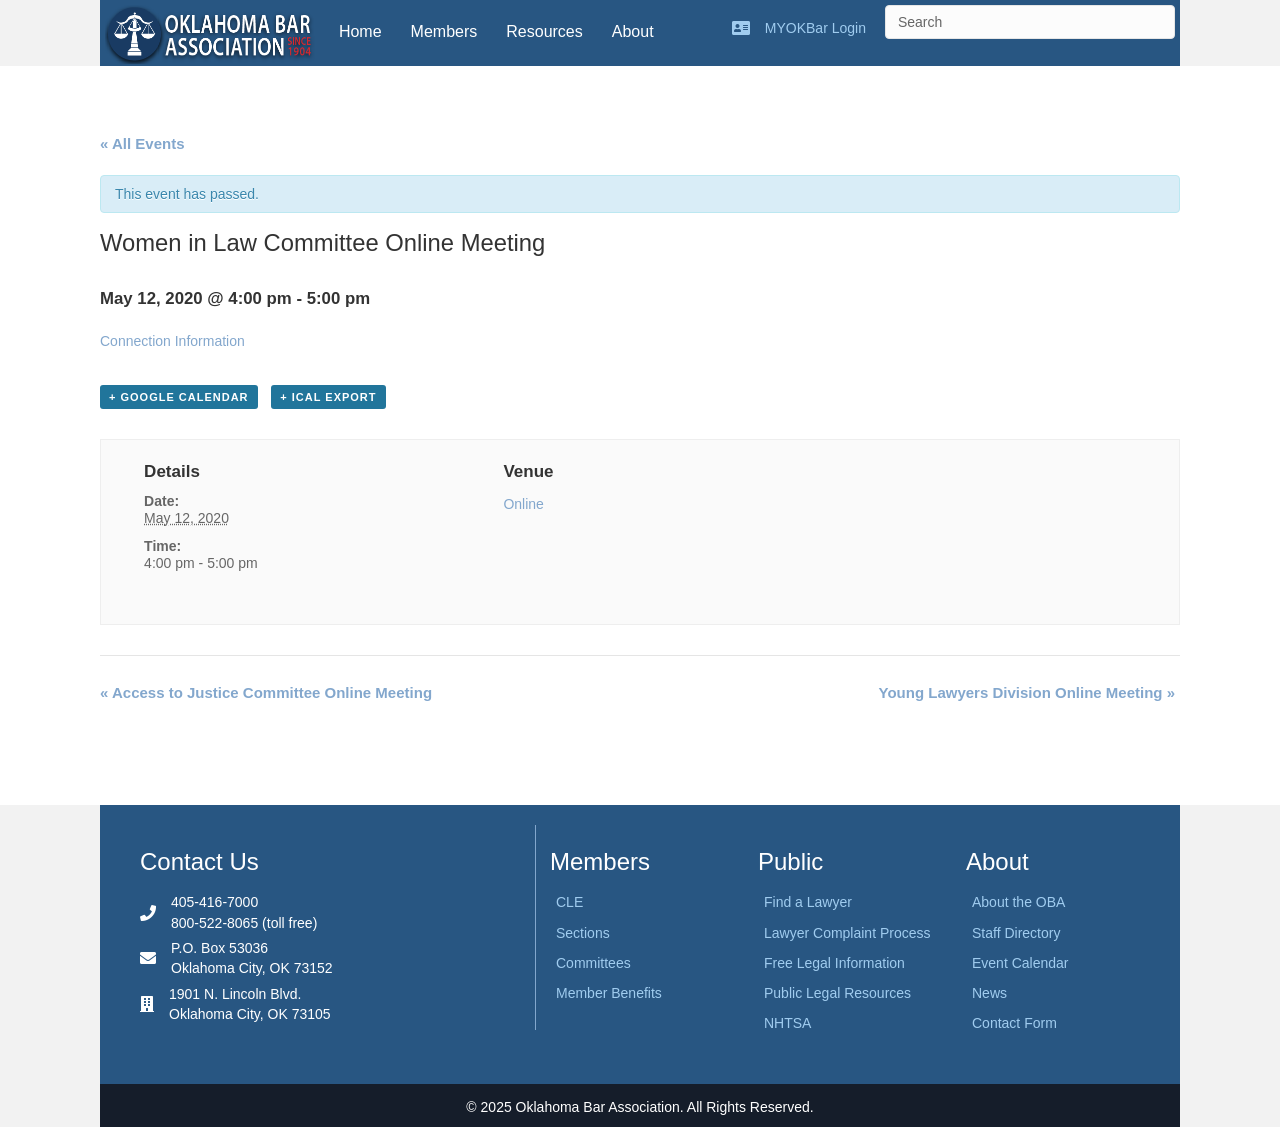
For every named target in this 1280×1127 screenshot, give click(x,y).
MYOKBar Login (815, 28)
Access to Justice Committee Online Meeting (266, 692)
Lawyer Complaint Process (847, 933)
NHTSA (787, 1023)
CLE (569, 902)
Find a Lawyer (808, 902)
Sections (583, 933)
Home (360, 31)
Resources (544, 31)
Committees (593, 963)
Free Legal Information (834, 963)
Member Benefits (609, 993)
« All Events (142, 143)
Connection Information (172, 341)
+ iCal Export (328, 397)
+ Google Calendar (179, 397)
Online (523, 504)
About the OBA (1018, 902)
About (633, 31)
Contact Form (1014, 1023)
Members (444, 31)
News (989, 993)
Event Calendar (1020, 963)
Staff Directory (1016, 933)
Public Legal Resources (837, 993)
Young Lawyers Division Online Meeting (1027, 692)
